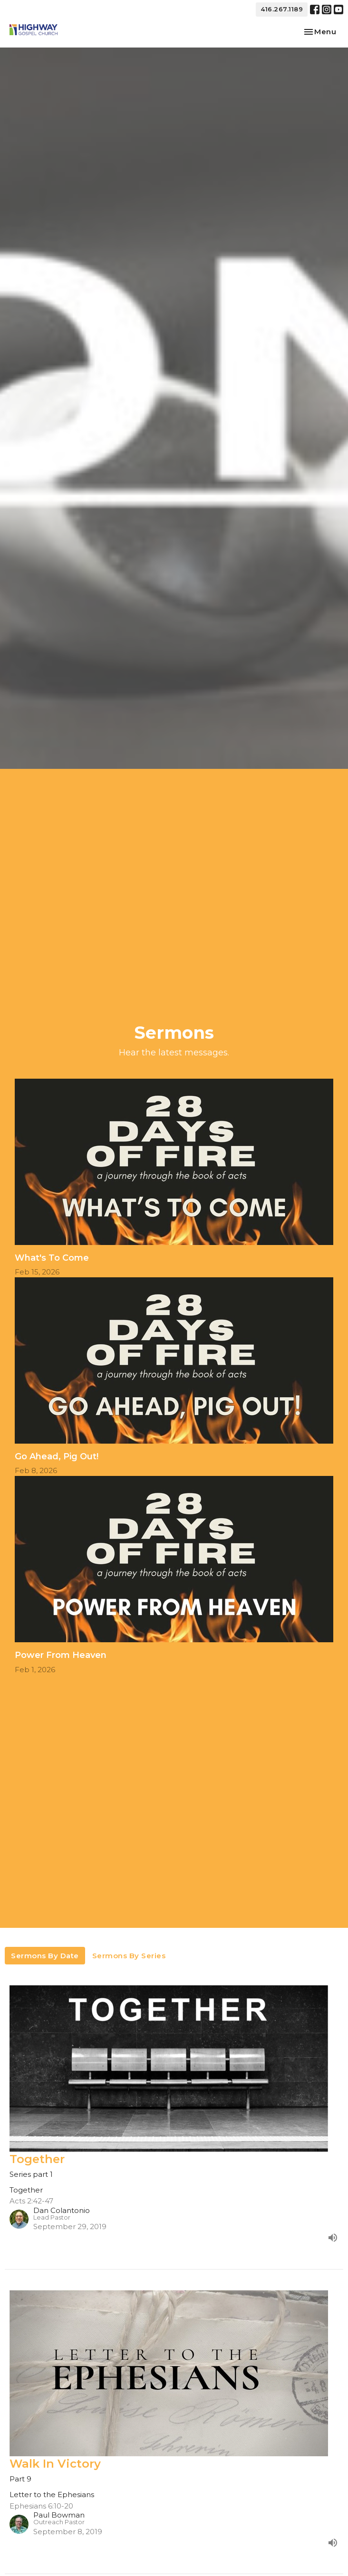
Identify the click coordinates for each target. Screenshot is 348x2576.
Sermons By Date (45, 1955)
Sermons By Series (129, 1955)
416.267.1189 (282, 9)
